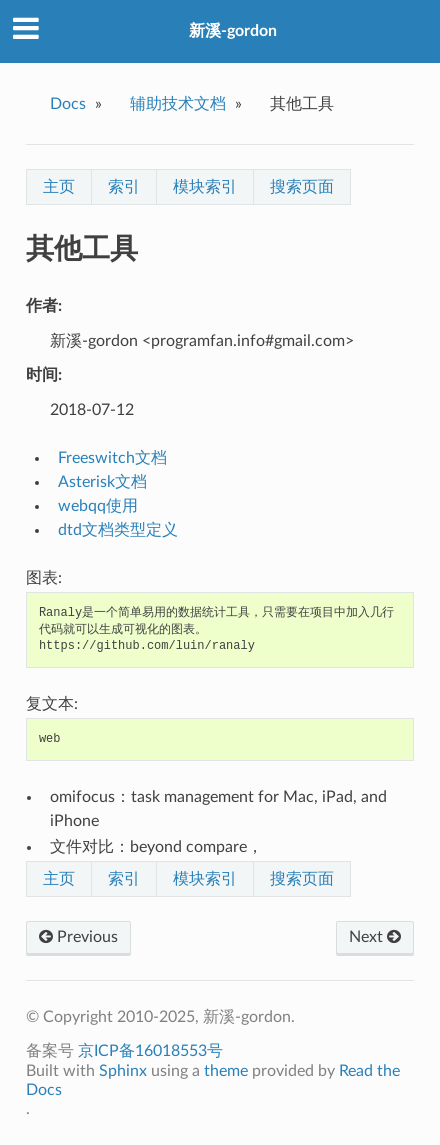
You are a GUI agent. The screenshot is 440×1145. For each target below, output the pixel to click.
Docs (68, 104)
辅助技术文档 (178, 104)
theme (226, 1071)
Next (375, 937)
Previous (78, 937)
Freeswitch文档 (112, 458)
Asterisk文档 (102, 482)
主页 (59, 187)
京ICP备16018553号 (150, 1051)
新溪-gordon (233, 31)
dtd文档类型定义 (118, 530)
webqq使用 (98, 506)
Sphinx (123, 1071)
